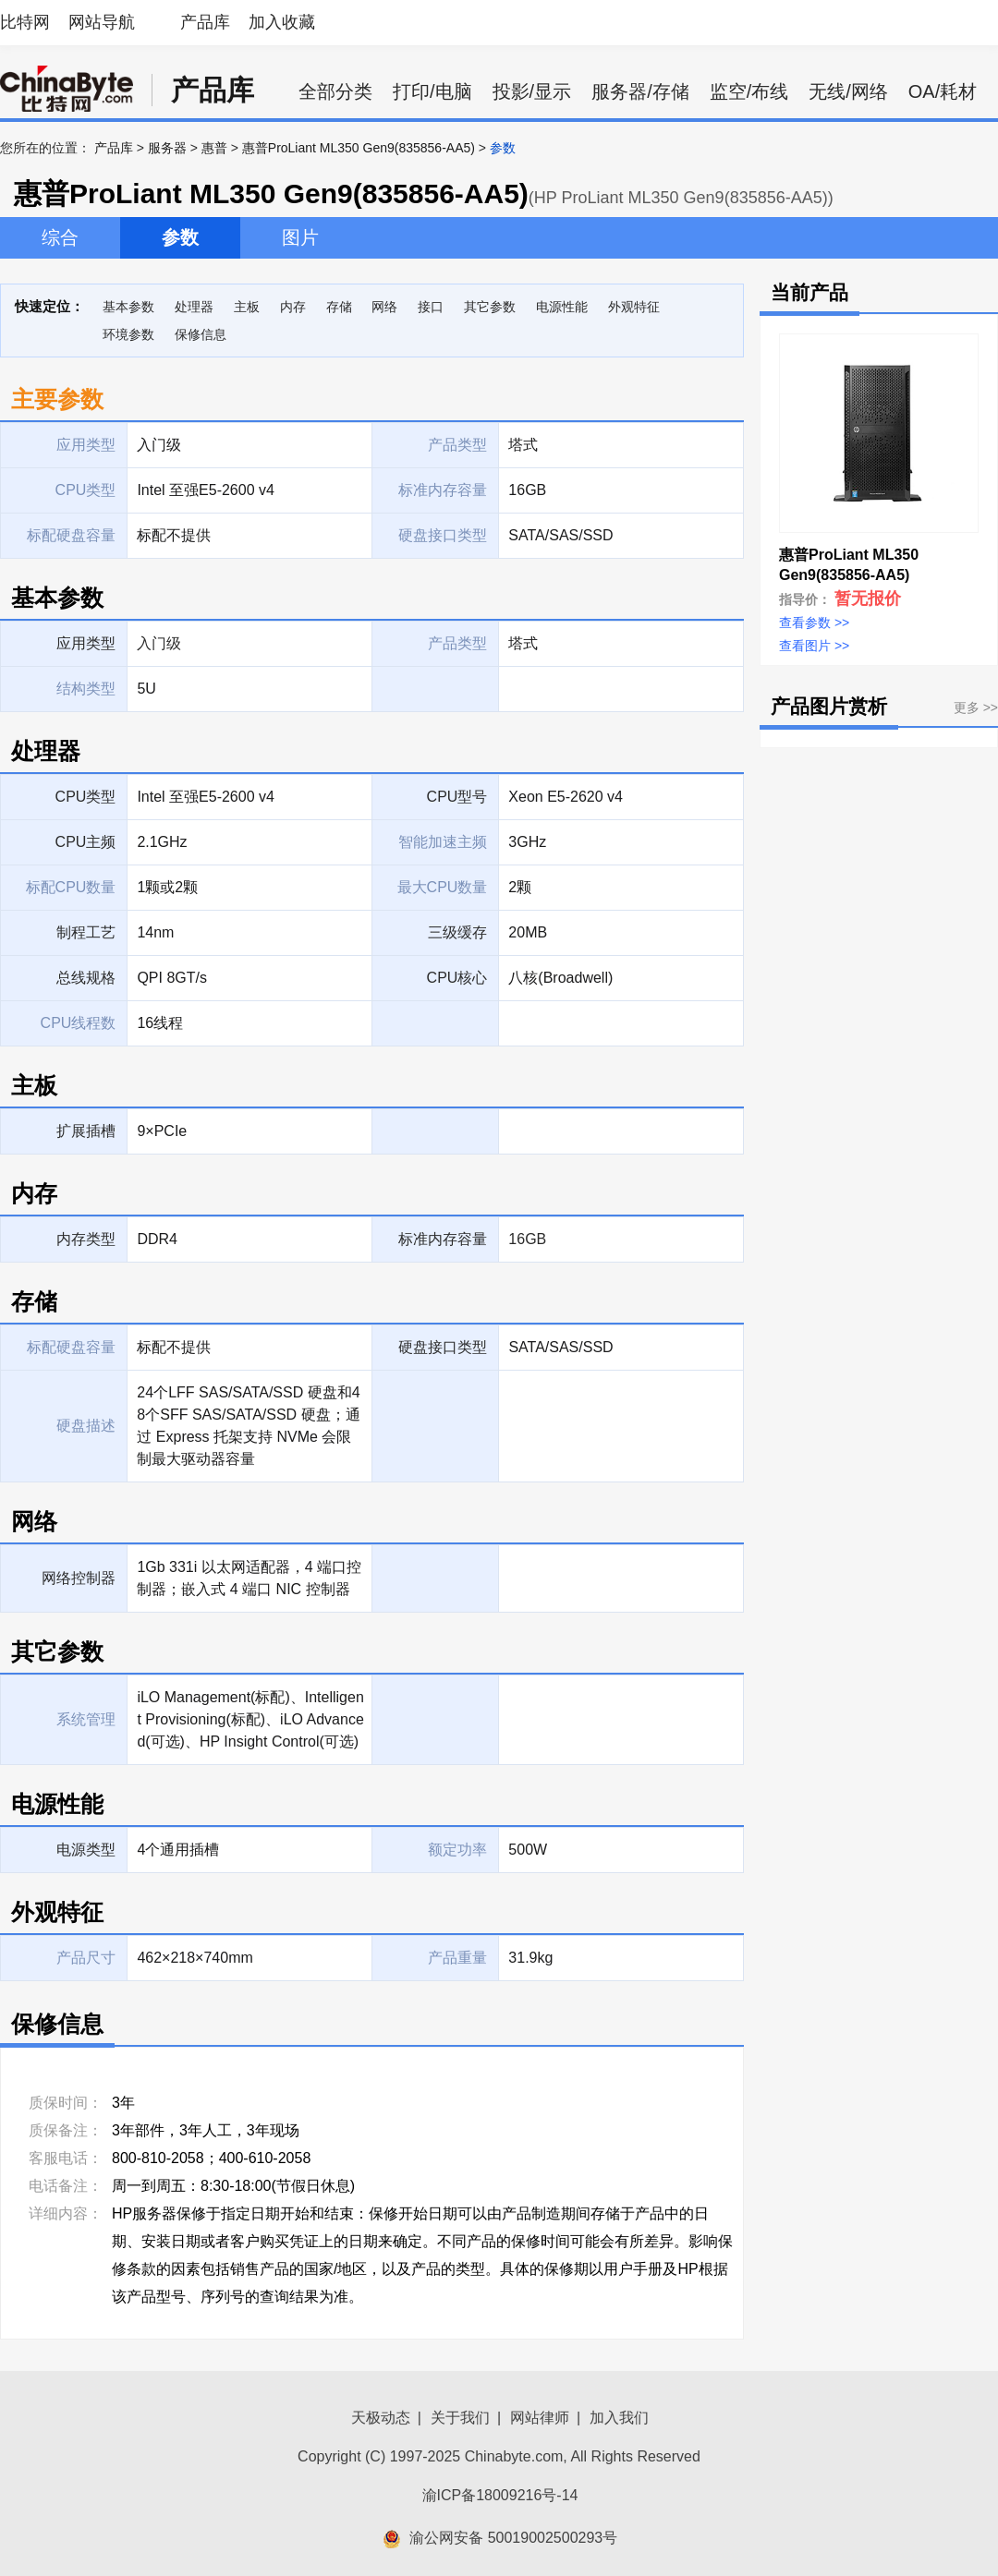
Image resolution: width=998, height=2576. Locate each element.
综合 (60, 237)
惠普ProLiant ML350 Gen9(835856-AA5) (358, 147)
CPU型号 (457, 796)
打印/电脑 (432, 91)
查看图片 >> (814, 645)
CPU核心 (457, 978)
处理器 (194, 306)
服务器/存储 (640, 91)
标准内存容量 (442, 1239)
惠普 (214, 147)
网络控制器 (79, 1578)
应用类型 (86, 643)
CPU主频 (85, 842)
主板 (247, 306)
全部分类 (335, 91)
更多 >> (976, 707)
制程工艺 (86, 932)
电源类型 (86, 1849)
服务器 (167, 147)
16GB (527, 1239)
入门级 (159, 643)
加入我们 (619, 2417)
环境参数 (128, 334)
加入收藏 (282, 22)
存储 (339, 306)
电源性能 (562, 306)
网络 (384, 306)
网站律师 (539, 2417)
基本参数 (128, 306)
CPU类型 (85, 796)
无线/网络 (848, 91)
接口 (431, 306)
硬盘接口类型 (442, 1347)
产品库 (205, 22)
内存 (293, 306)
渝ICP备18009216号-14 (500, 2495)
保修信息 (200, 334)
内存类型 (86, 1239)
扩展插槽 (86, 1131)
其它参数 (490, 306)
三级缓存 (457, 932)
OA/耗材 (942, 91)
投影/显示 (532, 91)
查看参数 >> (814, 622)
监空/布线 (749, 91)
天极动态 (380, 2417)
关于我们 (460, 2417)
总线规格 (86, 978)
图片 (300, 237)
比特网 (25, 22)
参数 (180, 237)
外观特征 (634, 306)
